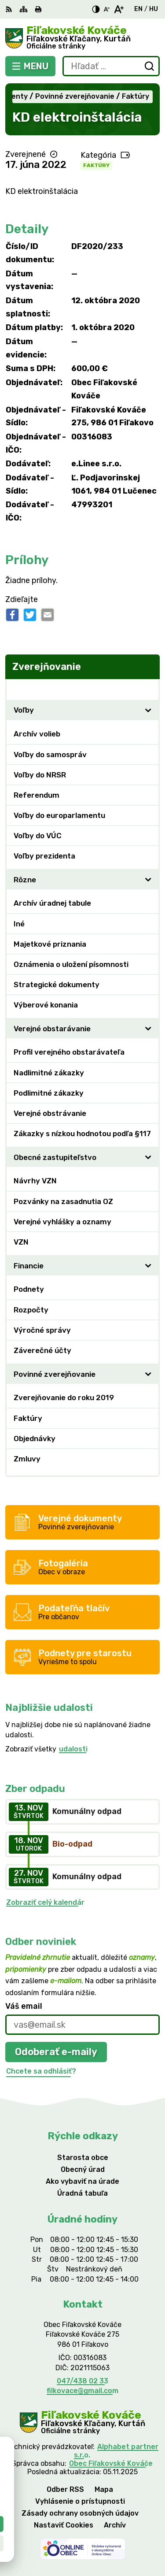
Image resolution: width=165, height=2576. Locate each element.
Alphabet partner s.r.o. (116, 2450)
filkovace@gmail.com (82, 2390)
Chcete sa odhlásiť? (41, 2071)
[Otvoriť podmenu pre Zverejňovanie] (148, 689)
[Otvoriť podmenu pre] (148, 710)
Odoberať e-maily (56, 2052)
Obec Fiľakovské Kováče (111, 2463)
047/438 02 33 (82, 2381)
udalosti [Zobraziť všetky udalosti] (73, 1749)
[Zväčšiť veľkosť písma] (118, 9)
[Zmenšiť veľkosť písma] (106, 9)
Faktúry (96, 165)
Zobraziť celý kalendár (45, 1902)
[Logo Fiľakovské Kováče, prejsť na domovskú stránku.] (82, 38)
